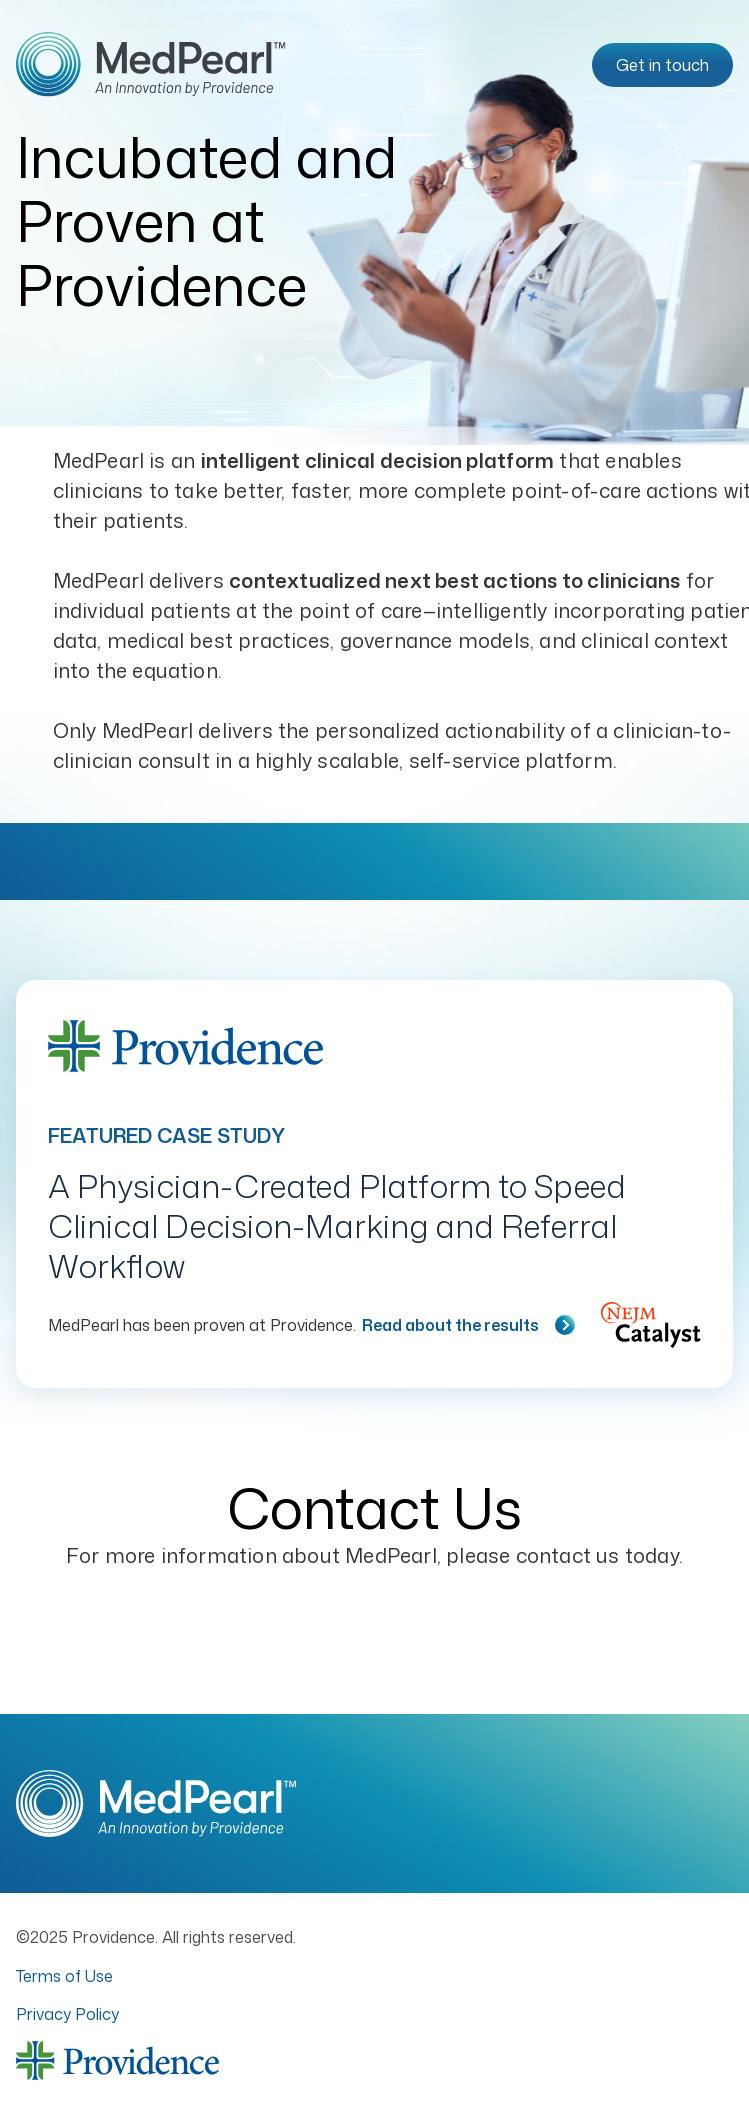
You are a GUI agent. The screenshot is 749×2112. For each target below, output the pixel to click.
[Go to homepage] (151, 64)
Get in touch (662, 65)
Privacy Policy (67, 2014)
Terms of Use (64, 1976)
